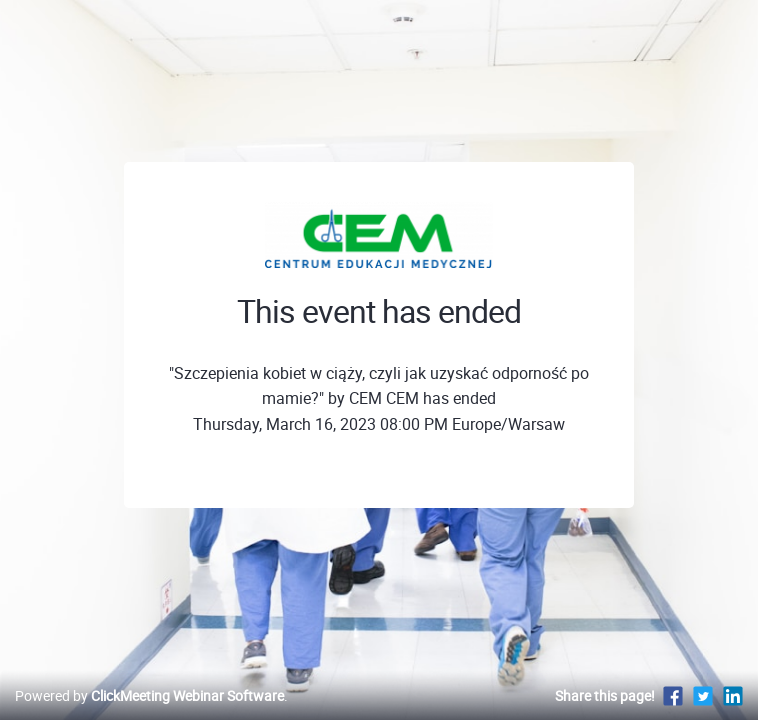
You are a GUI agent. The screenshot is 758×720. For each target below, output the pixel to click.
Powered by (149, 695)
